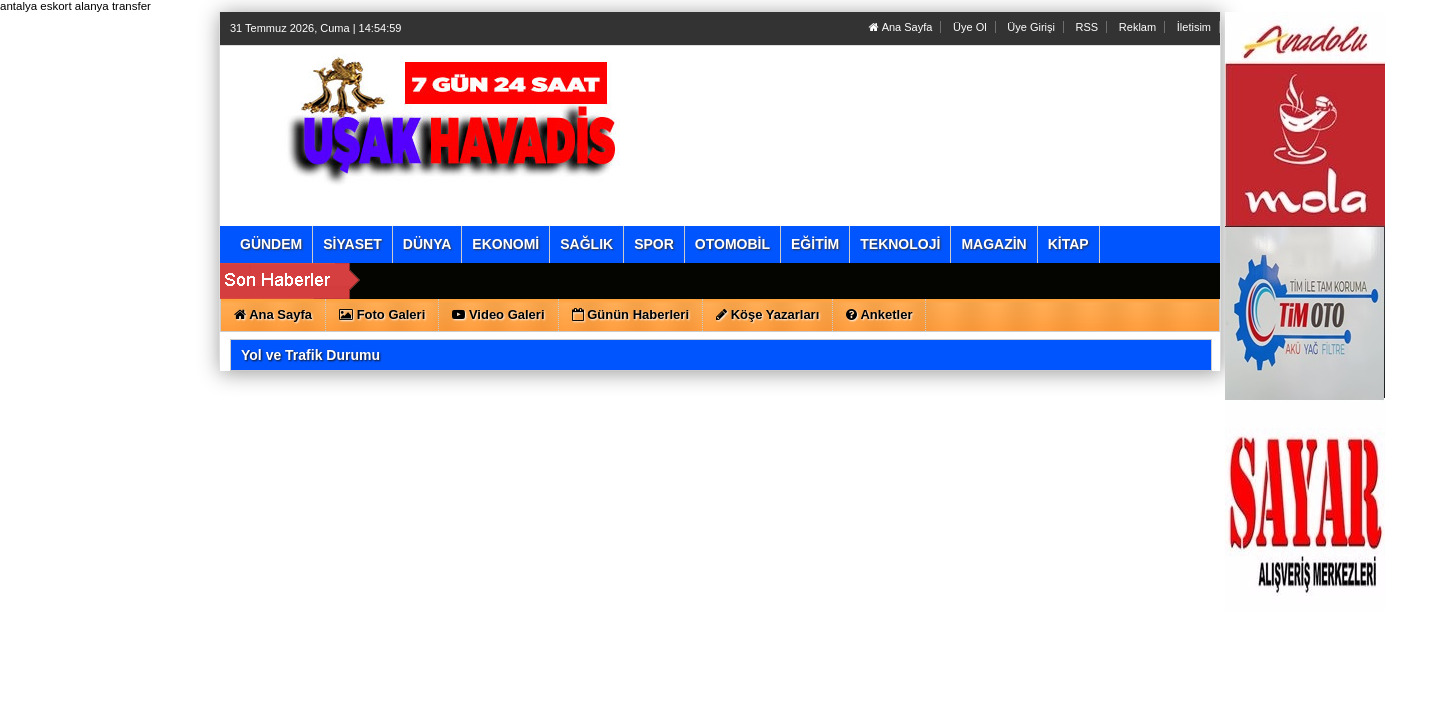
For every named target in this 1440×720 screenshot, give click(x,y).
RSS (1087, 27)
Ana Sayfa (900, 27)
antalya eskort (36, 6)
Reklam (1137, 27)
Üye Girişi (1031, 27)
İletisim (1194, 27)
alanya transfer (113, 6)
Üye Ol (970, 27)
